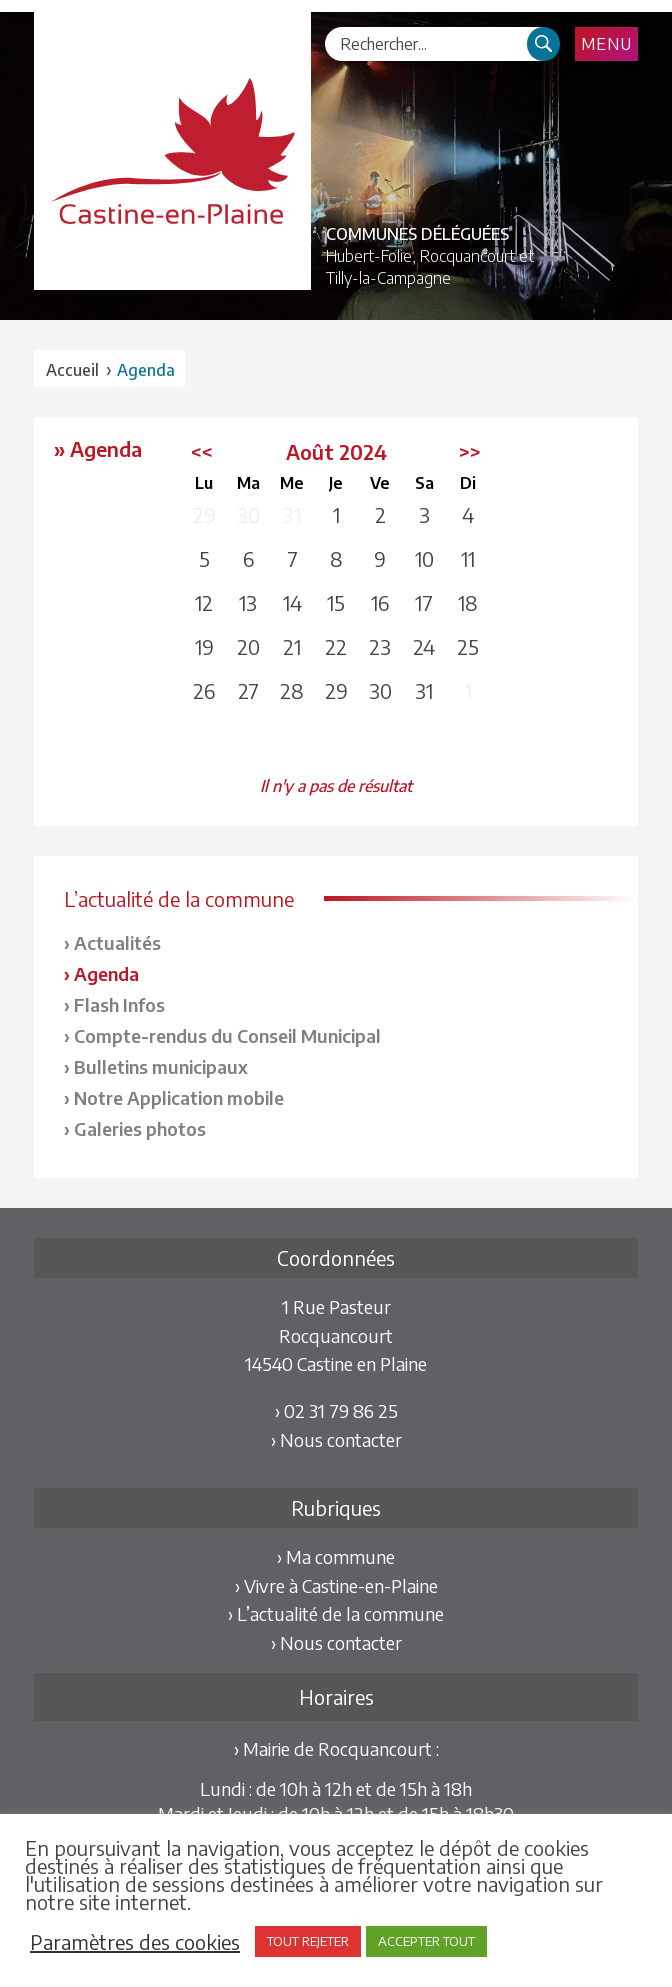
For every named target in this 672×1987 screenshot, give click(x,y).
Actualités (117, 942)
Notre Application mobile (179, 1097)
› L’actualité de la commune (336, 1613)
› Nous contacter (336, 1439)
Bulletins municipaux (161, 1066)
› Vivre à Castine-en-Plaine (336, 1585)
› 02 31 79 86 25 (336, 1410)
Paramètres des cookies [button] (135, 1942)
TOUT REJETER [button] (308, 1941)
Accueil (72, 370)
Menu (606, 44)
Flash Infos (119, 1004)
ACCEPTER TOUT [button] (426, 1941)
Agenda (106, 973)
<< (202, 451)
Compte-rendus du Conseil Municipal (227, 1035)
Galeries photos (140, 1128)
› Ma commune (336, 1556)
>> (470, 451)
